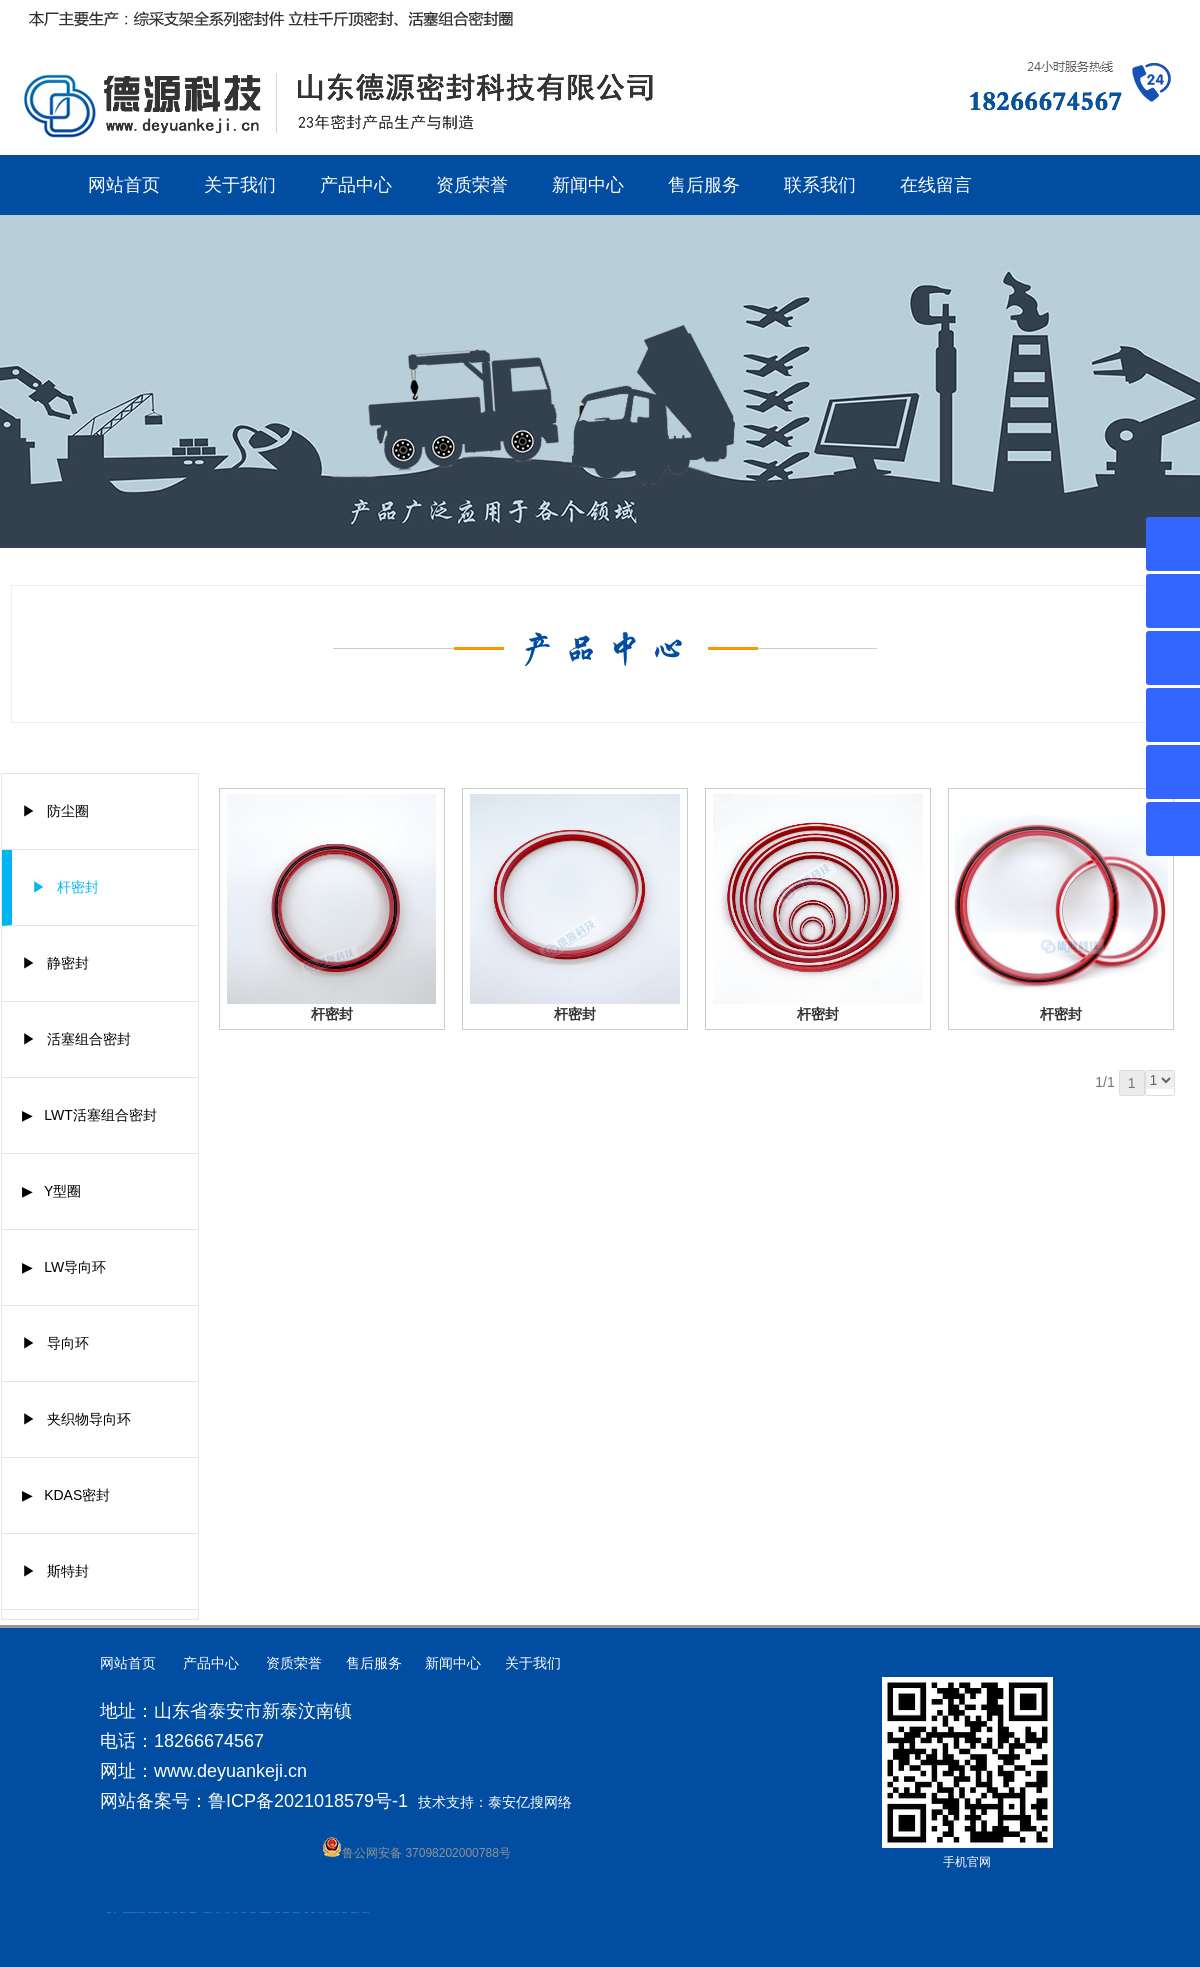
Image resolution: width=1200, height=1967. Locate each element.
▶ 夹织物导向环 (77, 1419)
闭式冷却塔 (336, 1912)
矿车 (115, 1912)
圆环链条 (109, 1912)
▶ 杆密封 (66, 887)
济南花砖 (269, 1912)
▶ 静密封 (56, 963)
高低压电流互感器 (131, 1912)
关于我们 (240, 185)
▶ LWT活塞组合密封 (89, 1115)
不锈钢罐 (313, 1912)
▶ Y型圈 (52, 1191)
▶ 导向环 (56, 1343)
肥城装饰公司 (158, 1912)
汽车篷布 (306, 1912)
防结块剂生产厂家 (355, 1912)
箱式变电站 (344, 1912)
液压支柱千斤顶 (151, 1912)
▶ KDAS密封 (66, 1495)
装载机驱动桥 (286, 1912)
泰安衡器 (175, 1912)
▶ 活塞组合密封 (77, 1039)
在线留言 (936, 185)
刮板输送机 (277, 1912)
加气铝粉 (320, 1912)
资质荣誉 (472, 185)
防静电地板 (166, 1912)
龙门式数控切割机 (296, 1912)
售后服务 (704, 185)
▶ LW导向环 (64, 1267)
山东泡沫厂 (210, 1912)
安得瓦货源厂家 (365, 1912)
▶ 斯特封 (56, 1571)
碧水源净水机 (253, 1912)
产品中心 (356, 185)
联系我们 (820, 185)
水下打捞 (137, 1912)
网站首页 (124, 185)
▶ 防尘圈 (56, 811)
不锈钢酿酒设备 (192, 1912)
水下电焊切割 (142, 1912)
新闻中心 (588, 185)
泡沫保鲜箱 (243, 1912)
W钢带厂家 (328, 1912)
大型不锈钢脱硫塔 (263, 1912)
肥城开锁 (125, 1912)
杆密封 (332, 1014)
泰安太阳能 (205, 1912)
